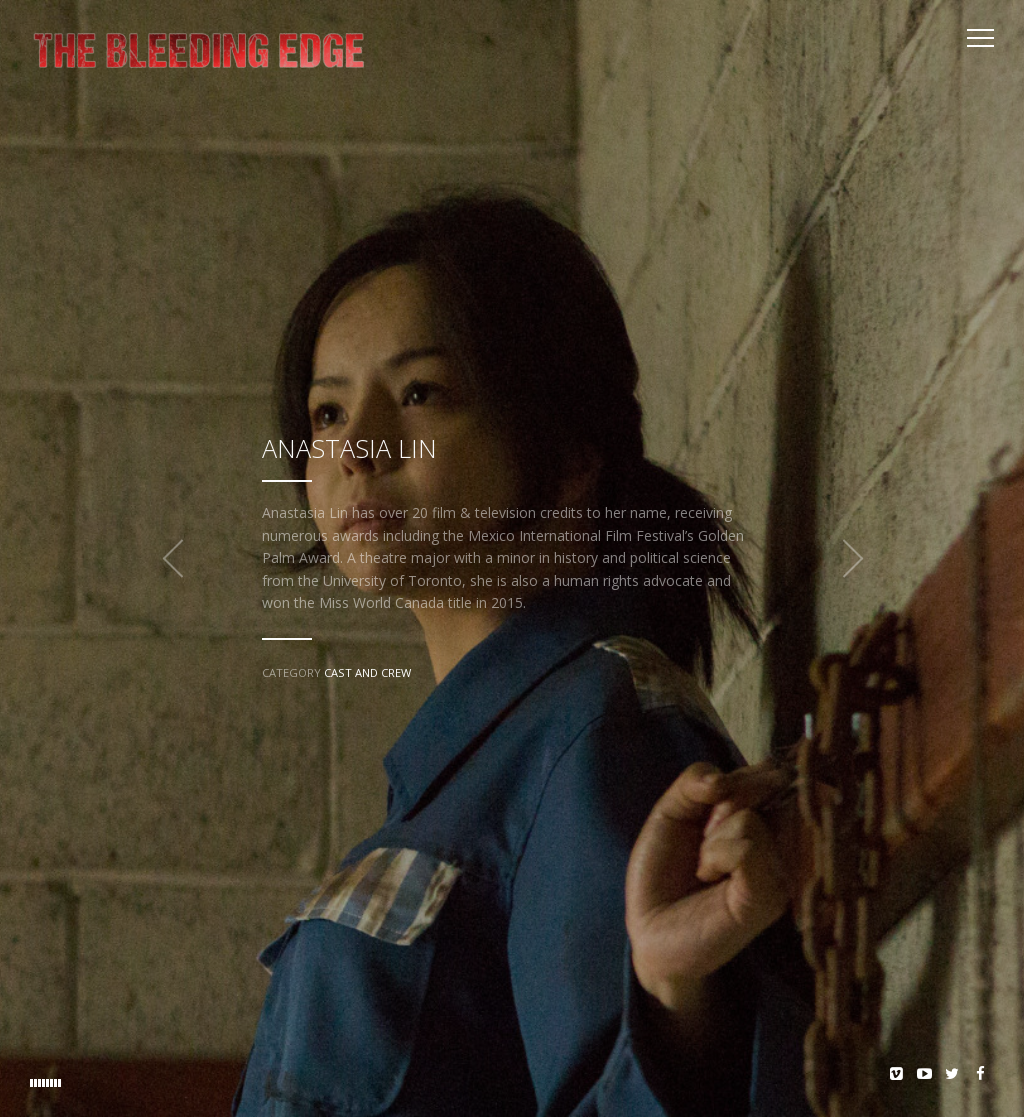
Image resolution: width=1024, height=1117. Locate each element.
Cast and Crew (367, 672)
